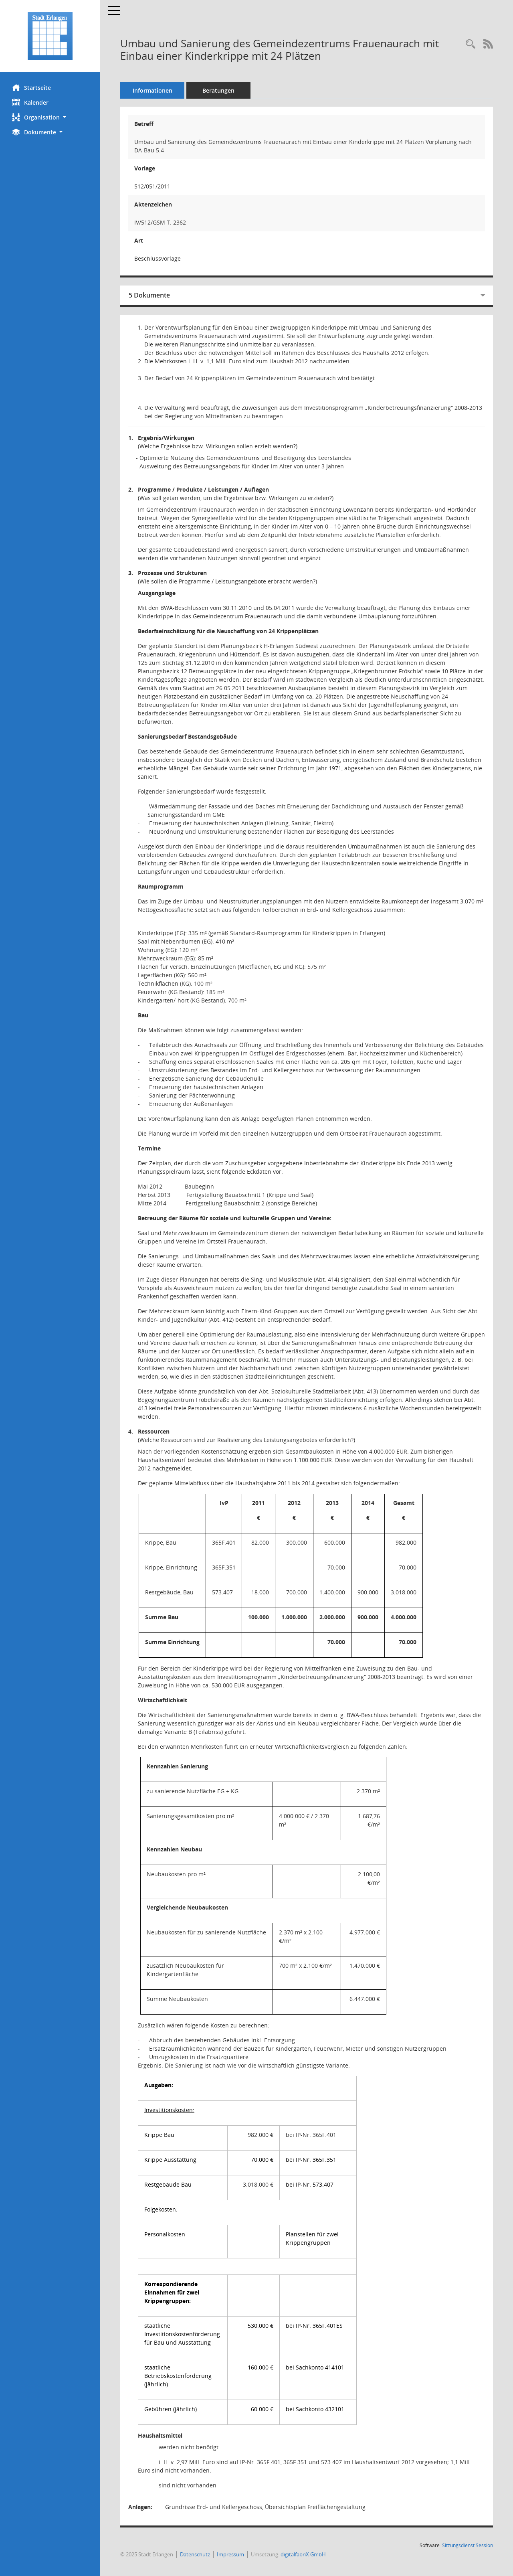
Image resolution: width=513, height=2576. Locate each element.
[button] (50, 117)
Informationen (152, 90)
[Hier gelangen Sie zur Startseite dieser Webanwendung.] (50, 36)
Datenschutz (195, 2554)
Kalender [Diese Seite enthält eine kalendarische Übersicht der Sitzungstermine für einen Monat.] (30, 102)
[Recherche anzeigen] (470, 44)
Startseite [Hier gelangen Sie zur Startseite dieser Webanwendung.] (31, 87)
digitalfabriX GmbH (303, 2554)
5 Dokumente (149, 295)
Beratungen (218, 90)
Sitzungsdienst (467, 2545)
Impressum (230, 2554)
